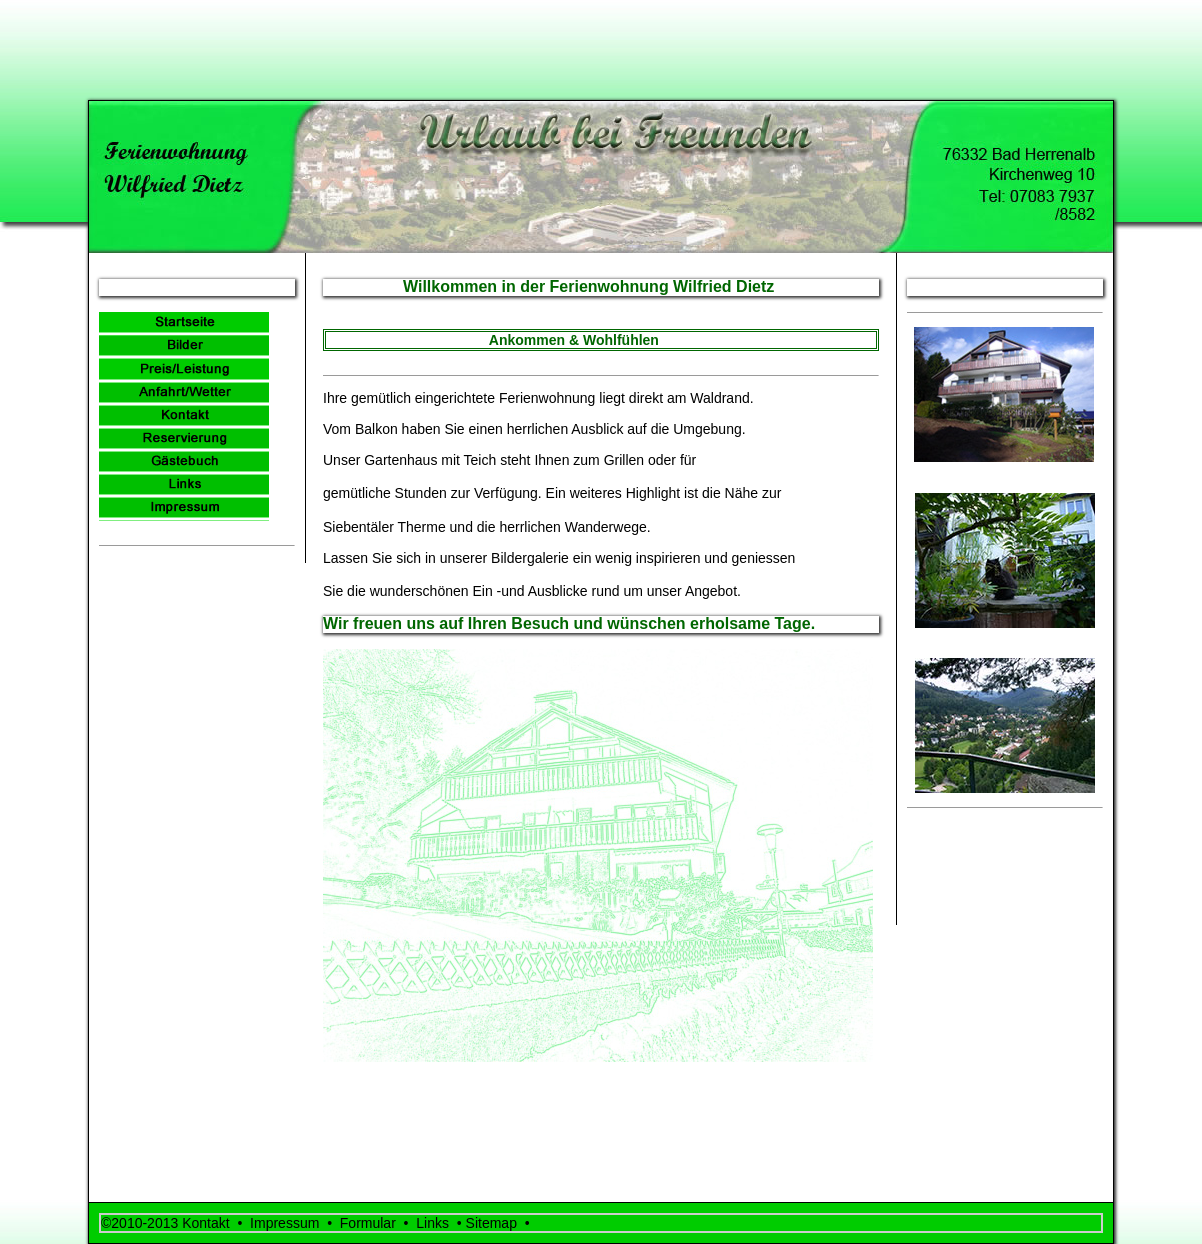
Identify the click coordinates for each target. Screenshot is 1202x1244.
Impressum (288, 1223)
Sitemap (495, 1223)
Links (436, 1223)
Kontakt (205, 1223)
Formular (368, 1223)
